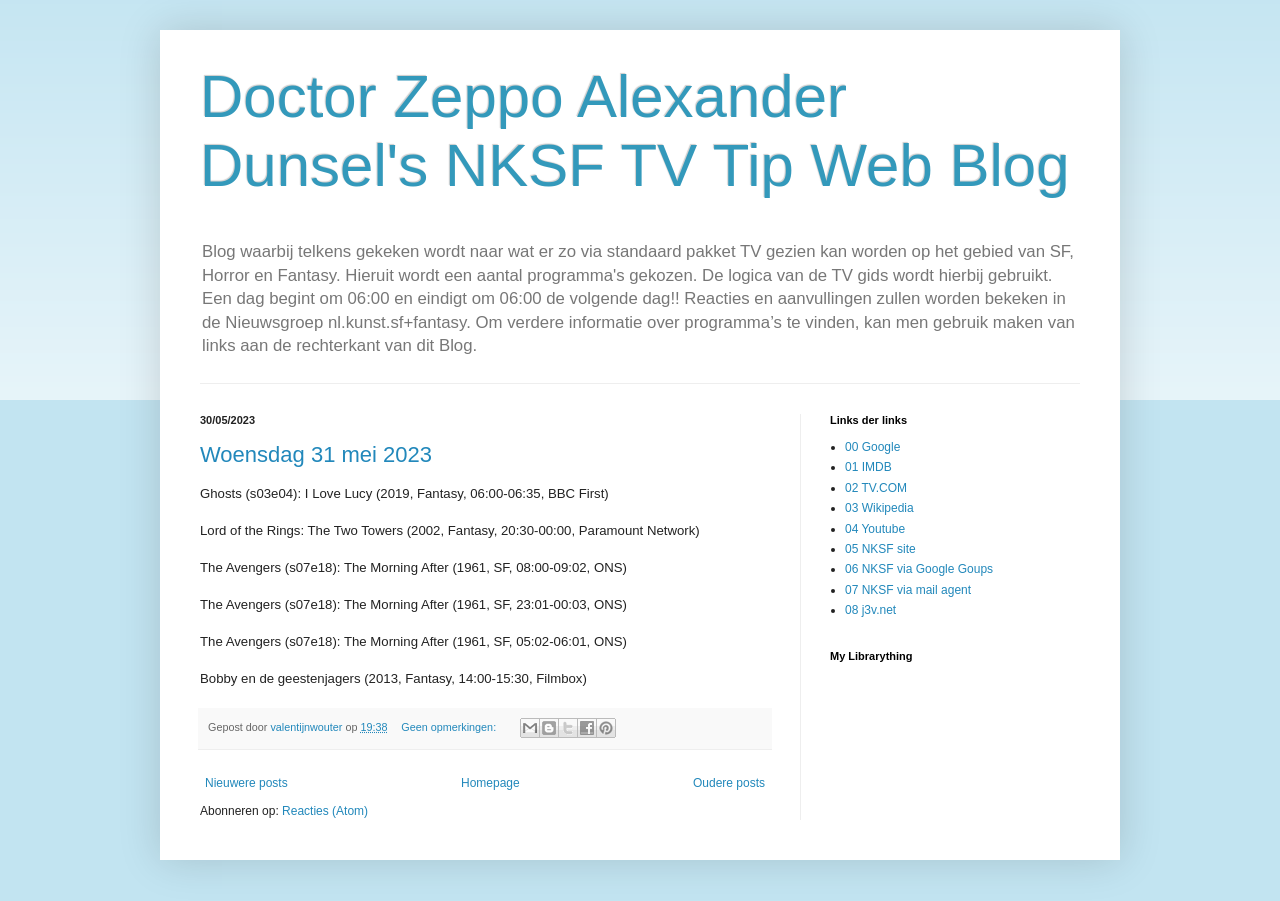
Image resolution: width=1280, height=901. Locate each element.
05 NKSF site (880, 549)
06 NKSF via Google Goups (919, 569)
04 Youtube (875, 529)
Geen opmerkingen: (450, 727)
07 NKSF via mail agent (908, 590)
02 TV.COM (876, 488)
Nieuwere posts (246, 783)
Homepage (490, 783)
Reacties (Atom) (325, 811)
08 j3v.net (870, 610)
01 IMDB (868, 467)
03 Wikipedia (879, 508)
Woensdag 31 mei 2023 (316, 454)
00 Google (872, 447)
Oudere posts (729, 783)
